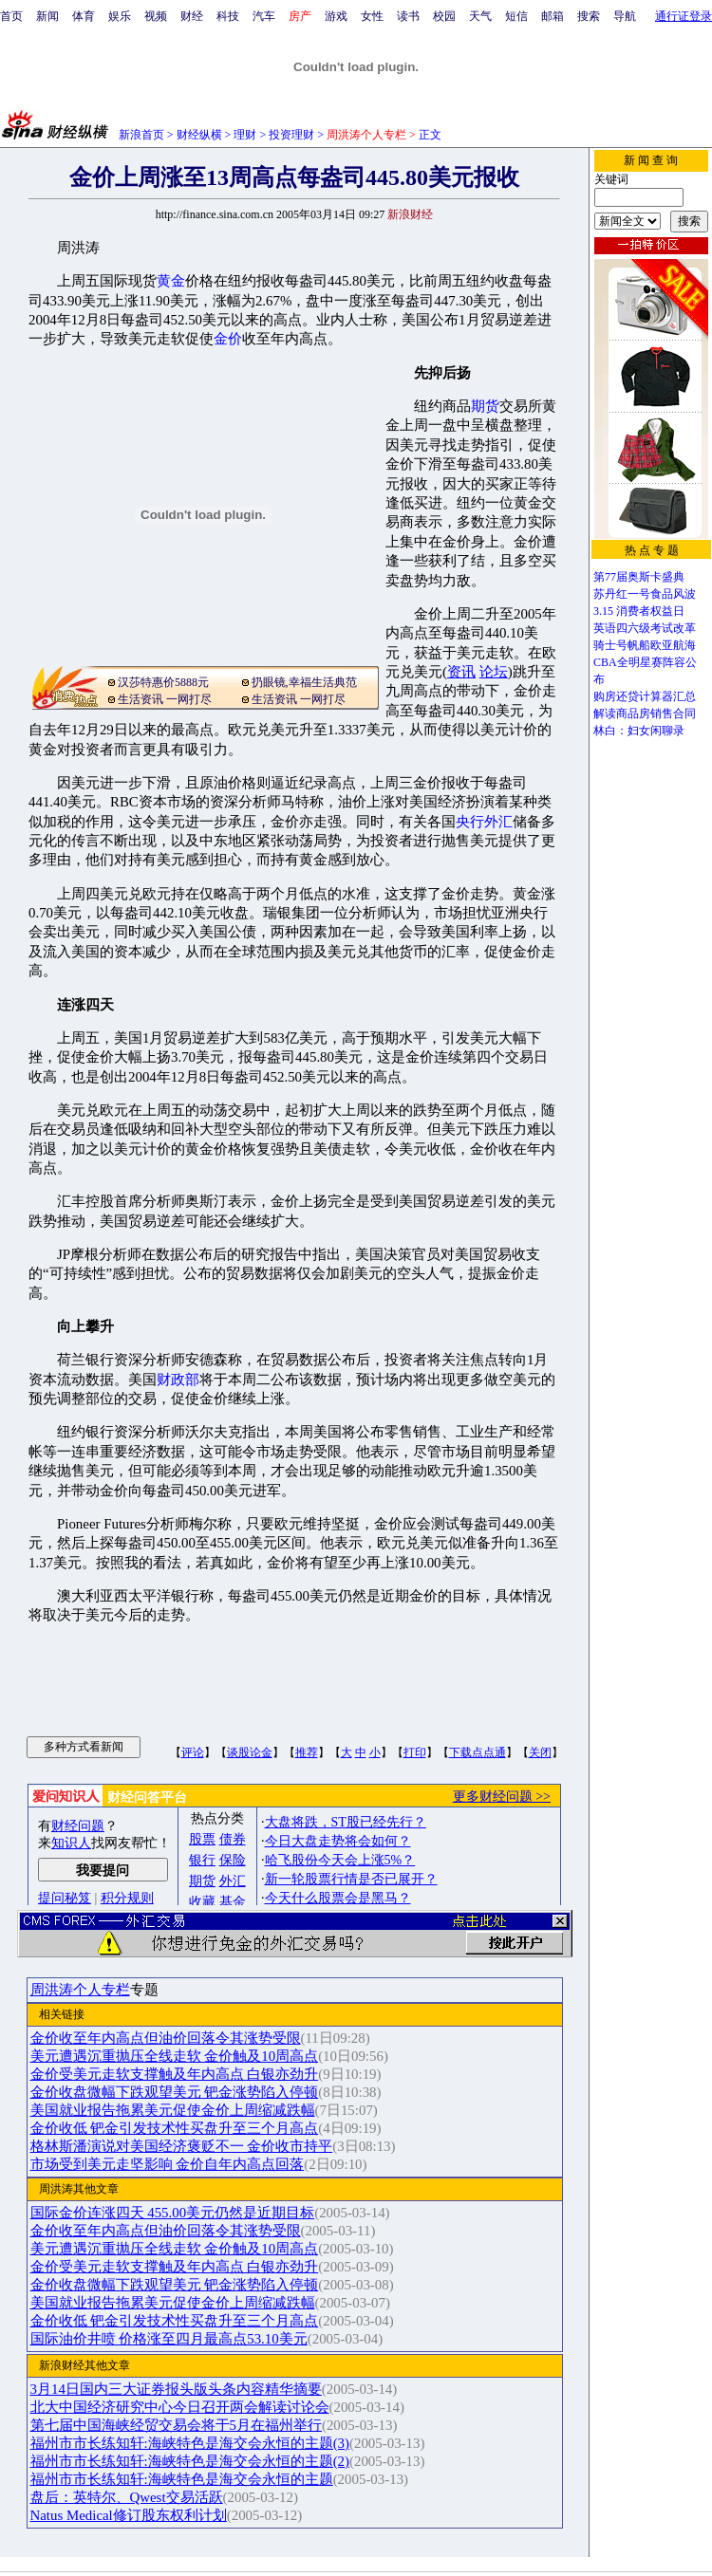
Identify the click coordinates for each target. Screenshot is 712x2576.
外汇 (498, 821)
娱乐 (119, 16)
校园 (444, 16)
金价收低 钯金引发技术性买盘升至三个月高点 (174, 2128)
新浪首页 (141, 134)
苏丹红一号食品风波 (644, 594)
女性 (372, 16)
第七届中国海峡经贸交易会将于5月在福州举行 (176, 2425)
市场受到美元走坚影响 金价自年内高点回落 (167, 2164)
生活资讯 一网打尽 (165, 699)
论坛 (493, 671)
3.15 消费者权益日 (638, 611)
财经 (191, 16)
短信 (516, 16)
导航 (624, 16)
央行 (470, 821)
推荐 (306, 1752)
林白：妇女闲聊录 (638, 730)
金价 (228, 338)
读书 (408, 16)
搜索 (588, 16)
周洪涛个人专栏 (80, 1989)
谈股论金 (249, 1752)
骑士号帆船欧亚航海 (644, 645)
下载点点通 (477, 1752)
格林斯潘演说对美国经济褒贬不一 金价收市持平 (181, 2146)
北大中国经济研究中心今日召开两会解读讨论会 (179, 2407)
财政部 (178, 1379)
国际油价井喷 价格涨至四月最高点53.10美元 (169, 2338)
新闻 (47, 16)
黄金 (171, 280)
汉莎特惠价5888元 (163, 682)
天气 (480, 16)
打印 (414, 1752)
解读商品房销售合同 (644, 713)
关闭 (540, 1752)
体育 (83, 16)
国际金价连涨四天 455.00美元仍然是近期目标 (172, 2212)
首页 (11, 16)
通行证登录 (683, 16)
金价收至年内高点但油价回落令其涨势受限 (165, 2038)
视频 (155, 16)
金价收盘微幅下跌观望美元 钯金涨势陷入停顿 (174, 2092)
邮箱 (552, 16)
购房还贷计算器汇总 (644, 696)
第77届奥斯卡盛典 (638, 577)
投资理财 (291, 134)
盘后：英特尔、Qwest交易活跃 (126, 2497)
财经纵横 (199, 134)
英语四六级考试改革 (644, 628)
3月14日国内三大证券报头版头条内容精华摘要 (176, 2389)
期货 (485, 406)
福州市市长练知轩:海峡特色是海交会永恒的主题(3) (190, 2443)
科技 (227, 16)
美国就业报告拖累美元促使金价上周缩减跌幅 (172, 2110)
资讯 (461, 671)
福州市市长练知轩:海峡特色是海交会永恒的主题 (181, 2479)
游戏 (336, 16)
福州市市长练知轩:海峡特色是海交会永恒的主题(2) (190, 2461)
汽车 (264, 16)
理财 (245, 134)
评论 (192, 1752)
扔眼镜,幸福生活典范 (304, 682)
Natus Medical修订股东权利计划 (128, 2515)
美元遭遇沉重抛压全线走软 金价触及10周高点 (174, 2056)
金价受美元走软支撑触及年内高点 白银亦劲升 (174, 2074)
